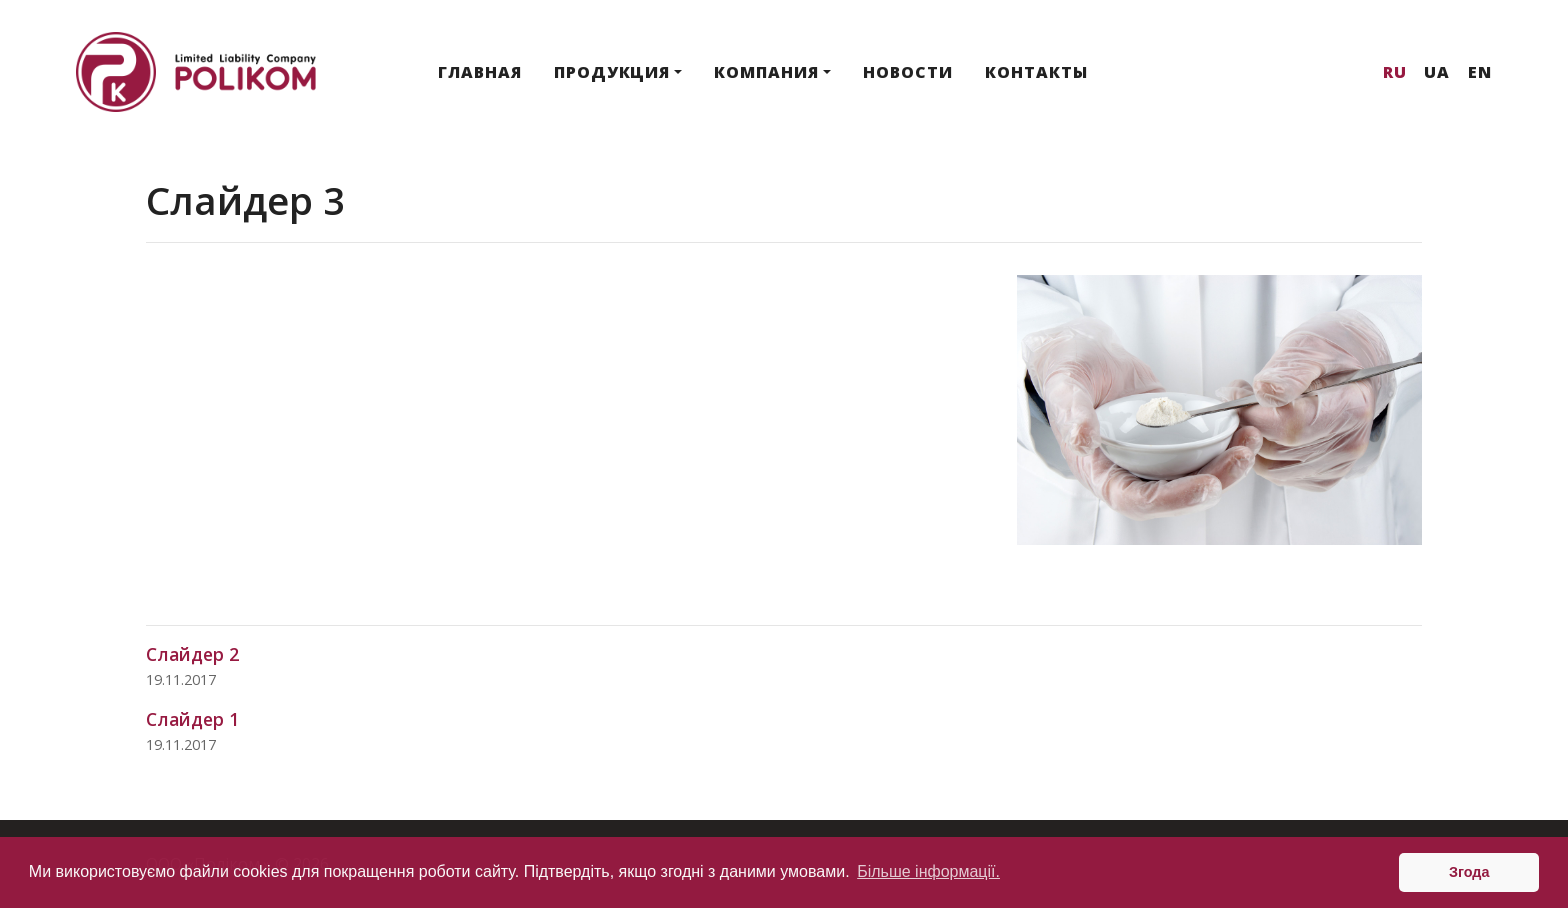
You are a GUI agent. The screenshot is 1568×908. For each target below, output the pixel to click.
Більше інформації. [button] (928, 871)
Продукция (612, 72)
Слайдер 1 (192, 719)
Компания (766, 72)
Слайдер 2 (192, 654)
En (1480, 72)
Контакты (1036, 72)
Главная (480, 72)
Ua (1437, 72)
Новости (908, 72)
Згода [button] (1469, 872)
